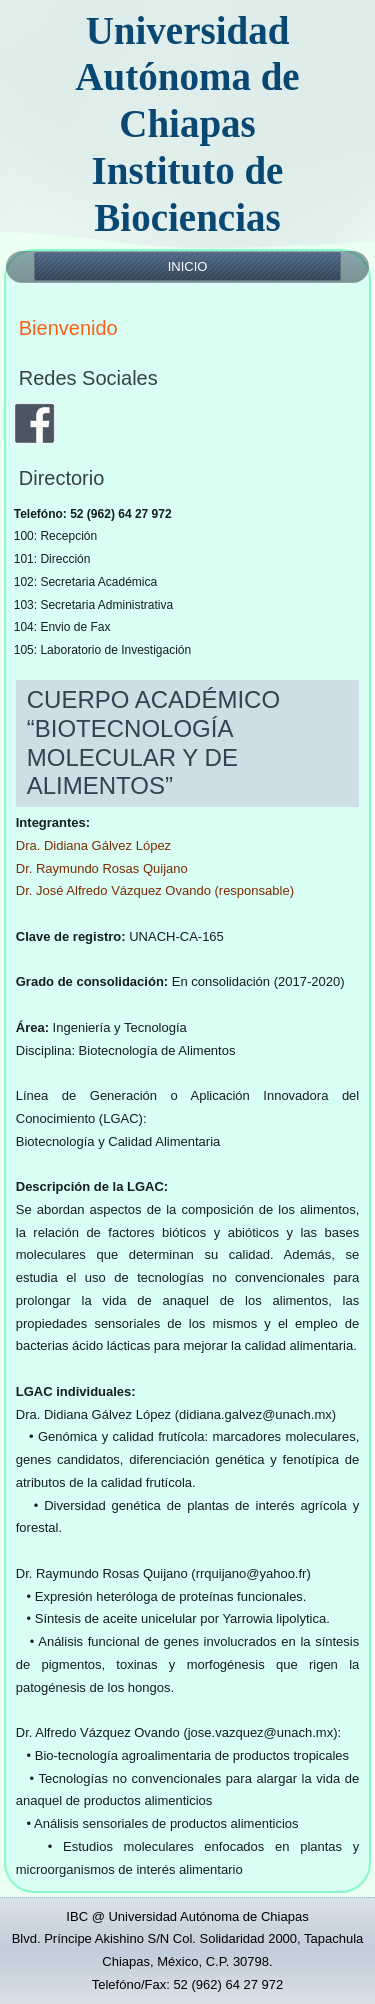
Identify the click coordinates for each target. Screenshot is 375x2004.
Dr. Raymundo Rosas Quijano (102, 868)
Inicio (188, 266)
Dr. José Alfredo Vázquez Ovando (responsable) (155, 890)
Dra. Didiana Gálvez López (93, 845)
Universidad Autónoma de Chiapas (187, 77)
